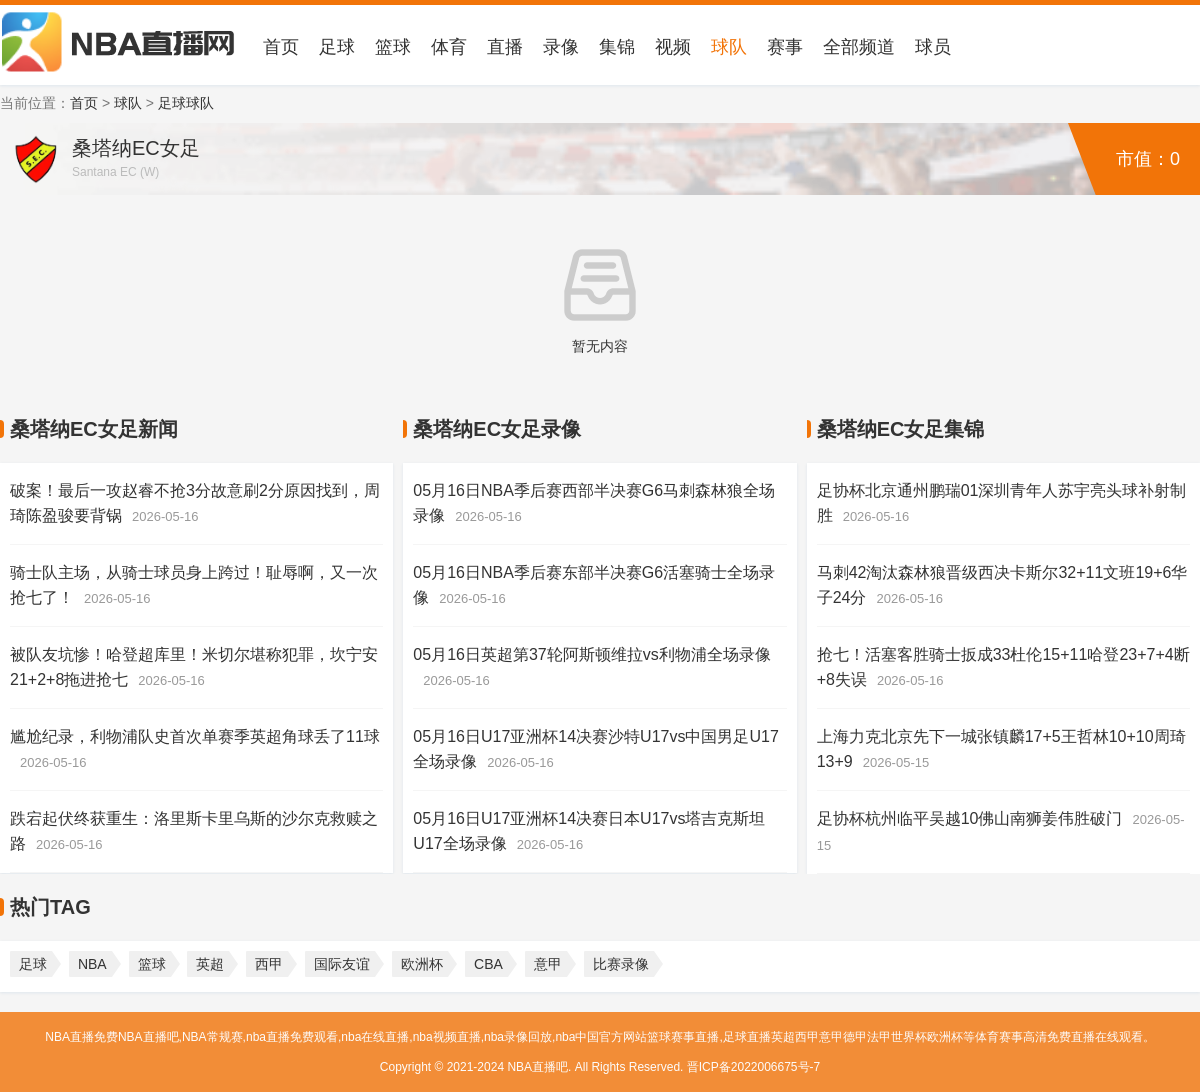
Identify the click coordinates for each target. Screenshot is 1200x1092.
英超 (210, 964)
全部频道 (859, 47)
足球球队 (186, 103)
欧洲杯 (422, 964)
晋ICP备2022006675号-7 (753, 1067)
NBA (92, 964)
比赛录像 (621, 964)
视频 (673, 47)
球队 (729, 47)
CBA (488, 964)
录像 (561, 47)
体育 (449, 47)
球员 (933, 47)
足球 (337, 47)
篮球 (393, 47)
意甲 (548, 964)
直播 (505, 47)
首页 (281, 47)
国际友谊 (342, 964)
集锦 (617, 47)
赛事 (785, 47)
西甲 (269, 964)
